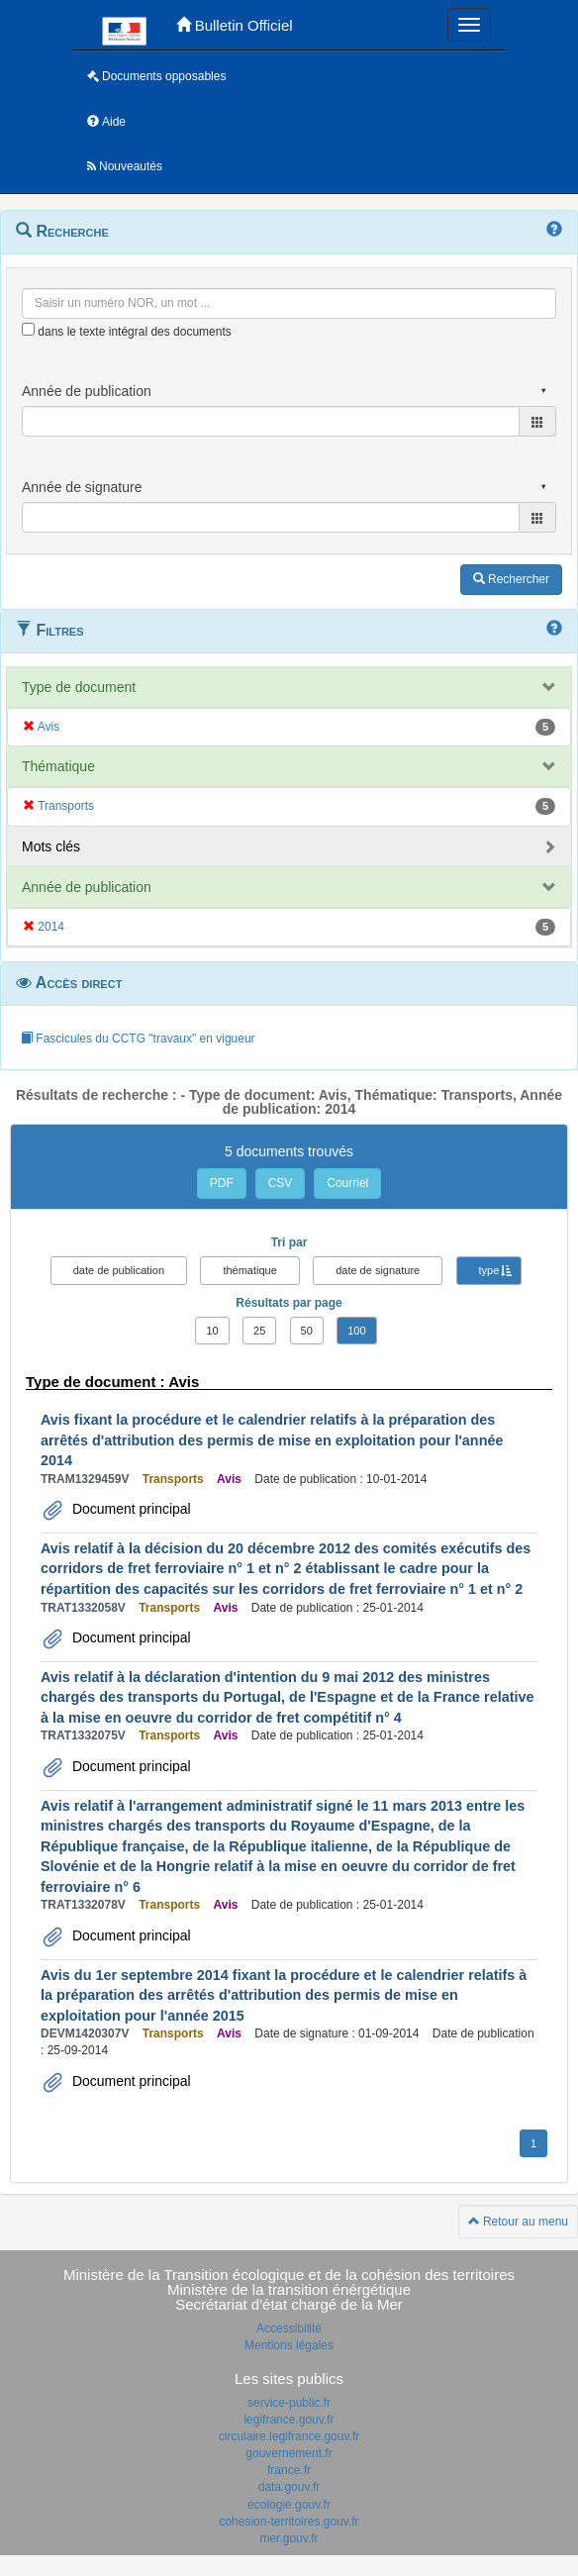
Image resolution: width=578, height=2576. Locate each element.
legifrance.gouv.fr (288, 2420)
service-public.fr (289, 2403)
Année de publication (86, 887)
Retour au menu (518, 2222)
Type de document (79, 687)
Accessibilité (289, 2328)
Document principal (129, 1509)
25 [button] (259, 1331)
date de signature (378, 1270)
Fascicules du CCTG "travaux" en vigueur (138, 1038)
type (489, 1270)
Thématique (58, 766)
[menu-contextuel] (28, 329)
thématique (249, 1270)
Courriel (347, 1183)
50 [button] (307, 1331)
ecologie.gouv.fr (289, 2505)
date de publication (118, 1270)
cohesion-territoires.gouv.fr (288, 2521)
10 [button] (212, 1331)
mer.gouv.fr (288, 2538)
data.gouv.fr (289, 2487)
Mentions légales (289, 2345)
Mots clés (51, 846)
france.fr (289, 2470)
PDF (222, 1183)
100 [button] (356, 1331)
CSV (280, 1183)
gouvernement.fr (288, 2453)
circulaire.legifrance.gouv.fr (289, 2436)
